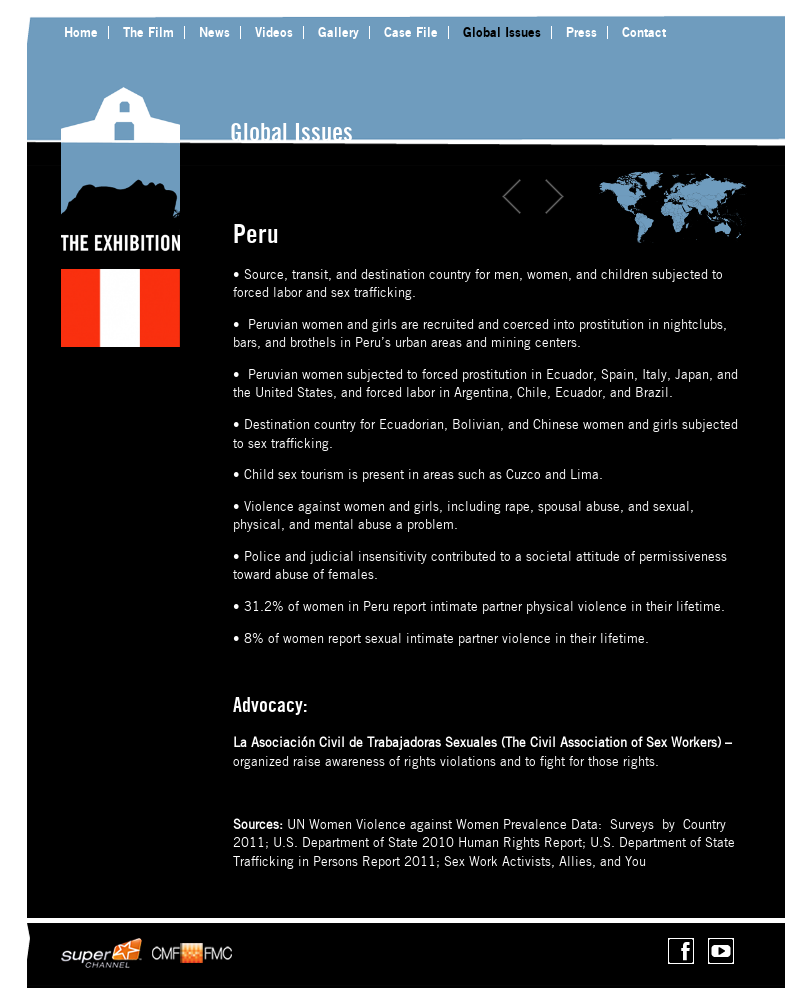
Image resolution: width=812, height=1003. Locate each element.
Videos (274, 32)
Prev (512, 197)
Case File (411, 32)
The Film (148, 32)
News (214, 32)
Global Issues (502, 32)
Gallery (338, 32)
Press (581, 32)
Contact (644, 32)
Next (554, 197)
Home (81, 32)
